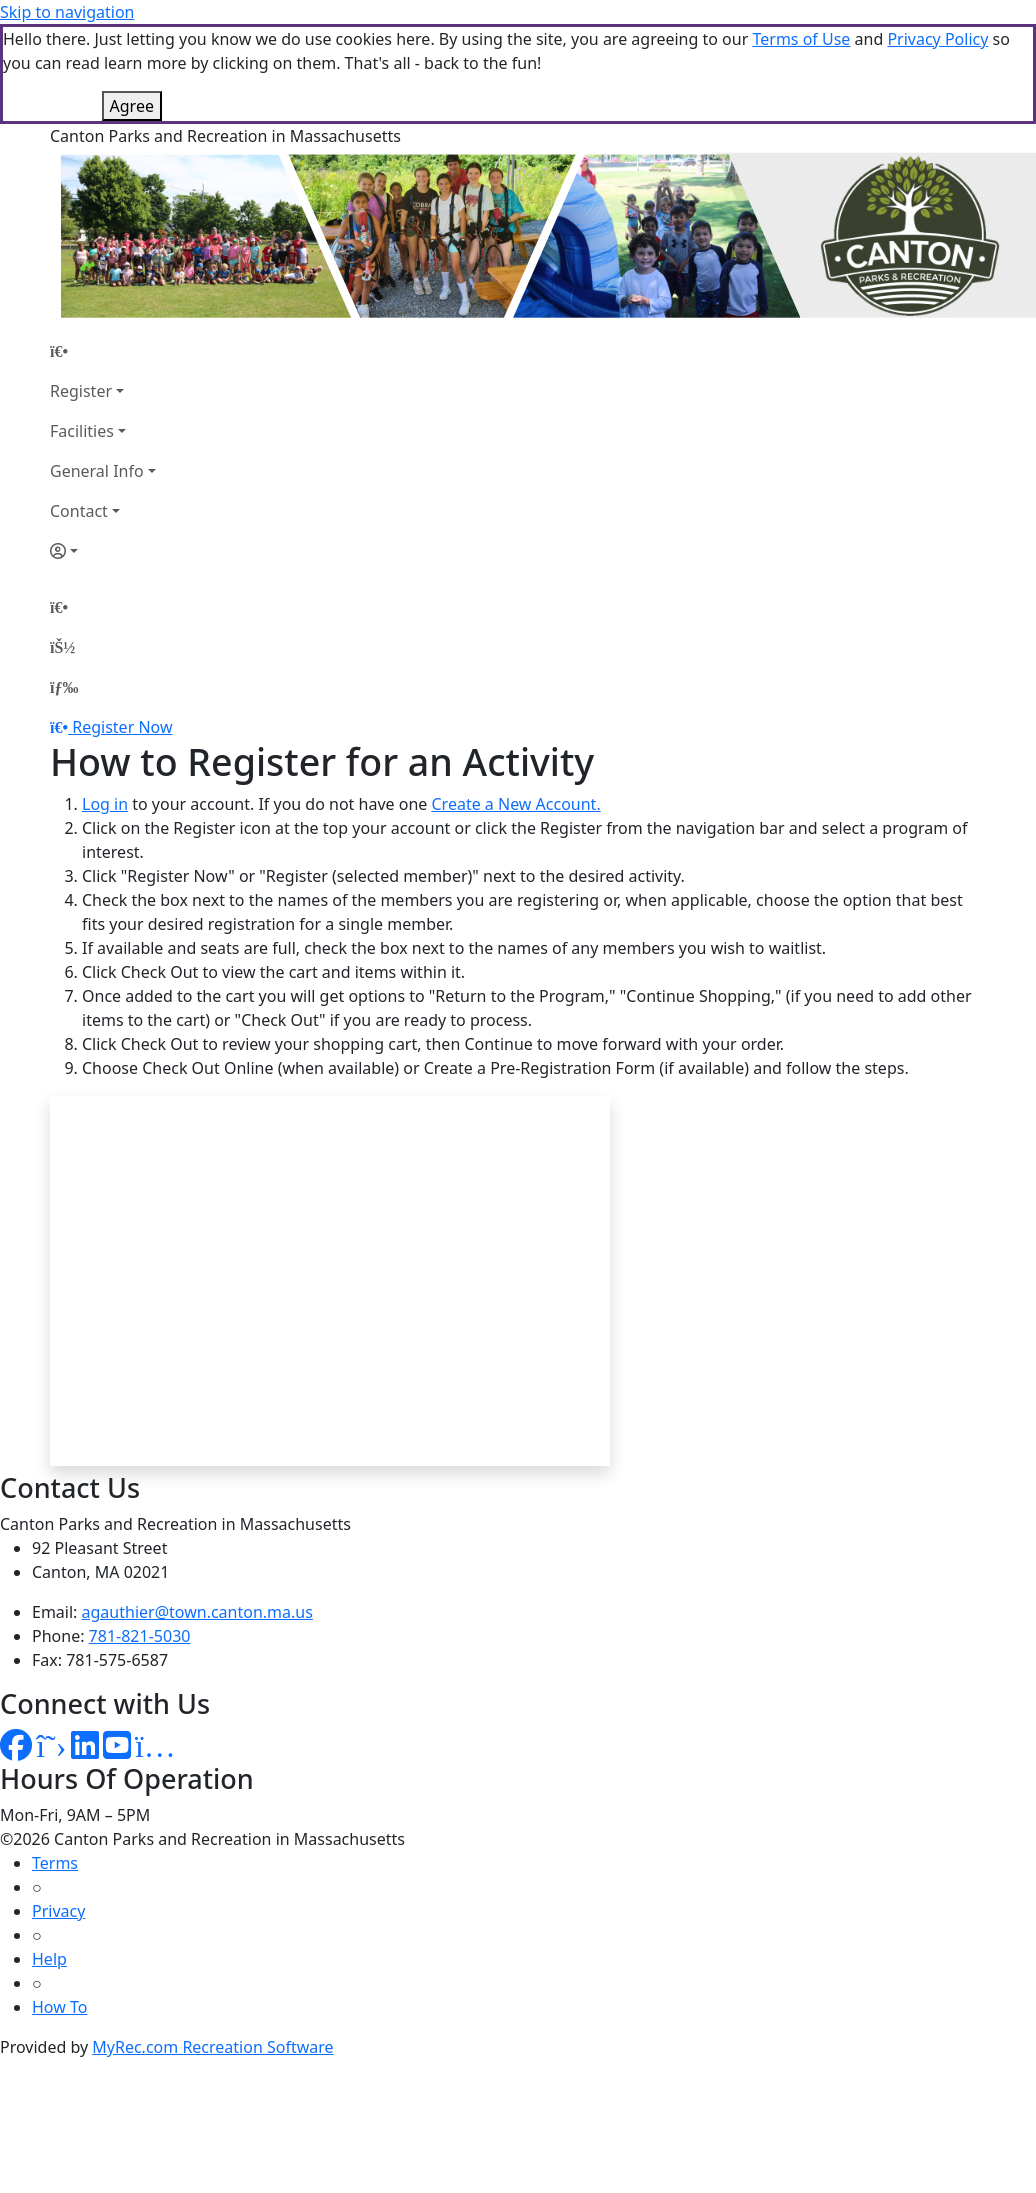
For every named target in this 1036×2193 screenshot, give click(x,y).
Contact (79, 511)
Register (81, 391)
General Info (97, 471)
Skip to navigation (67, 12)
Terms (55, 1863)
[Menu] (64, 687)
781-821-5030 (140, 1636)
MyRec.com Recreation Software (212, 2047)
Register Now (122, 727)
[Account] (103, 551)
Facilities (82, 431)
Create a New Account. (515, 804)
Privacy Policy (937, 39)
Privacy (58, 1911)
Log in (105, 804)
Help (49, 1959)
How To (59, 2007)
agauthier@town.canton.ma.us (197, 1612)
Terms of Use (801, 39)
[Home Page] (103, 351)
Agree (132, 106)
